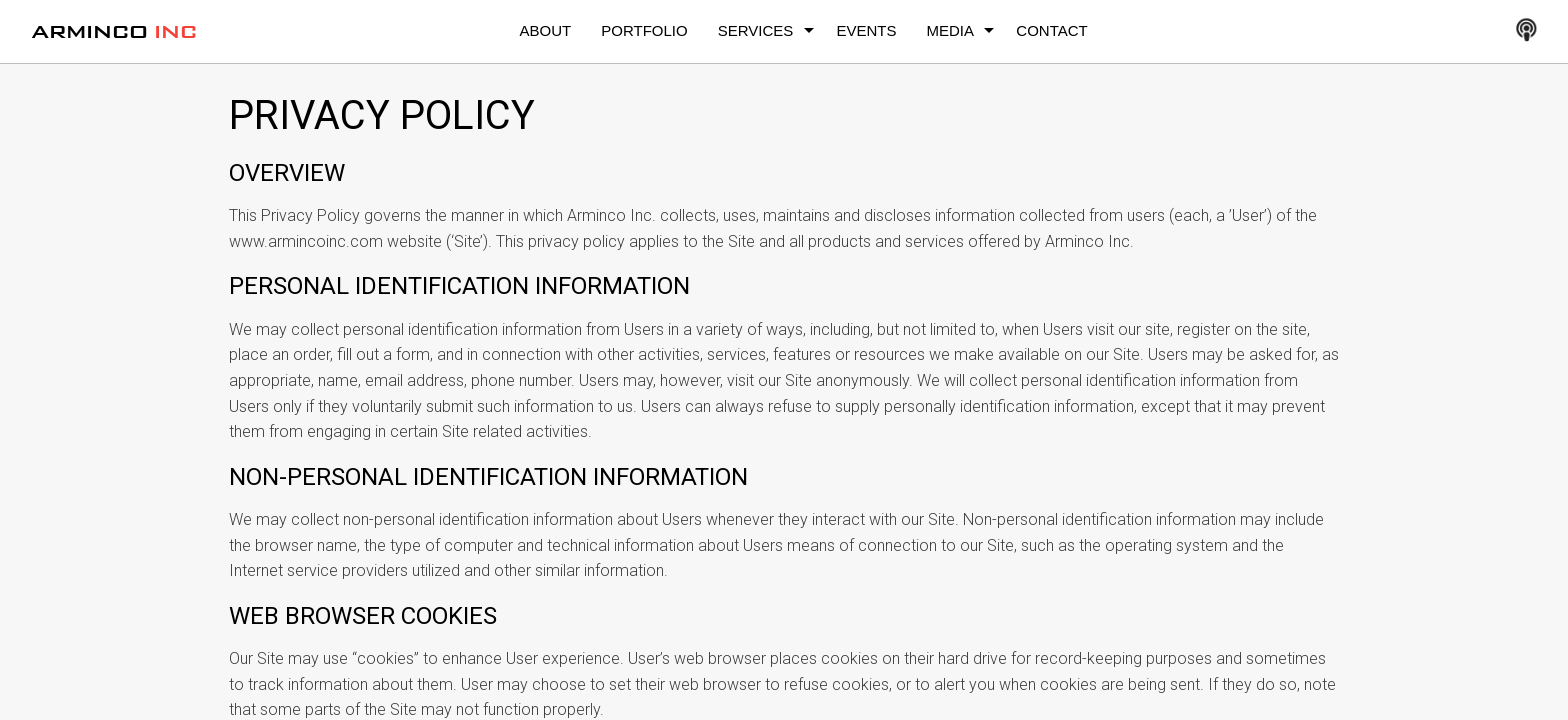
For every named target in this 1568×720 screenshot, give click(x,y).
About (546, 30)
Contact (1051, 30)
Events (866, 30)
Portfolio (644, 30)
